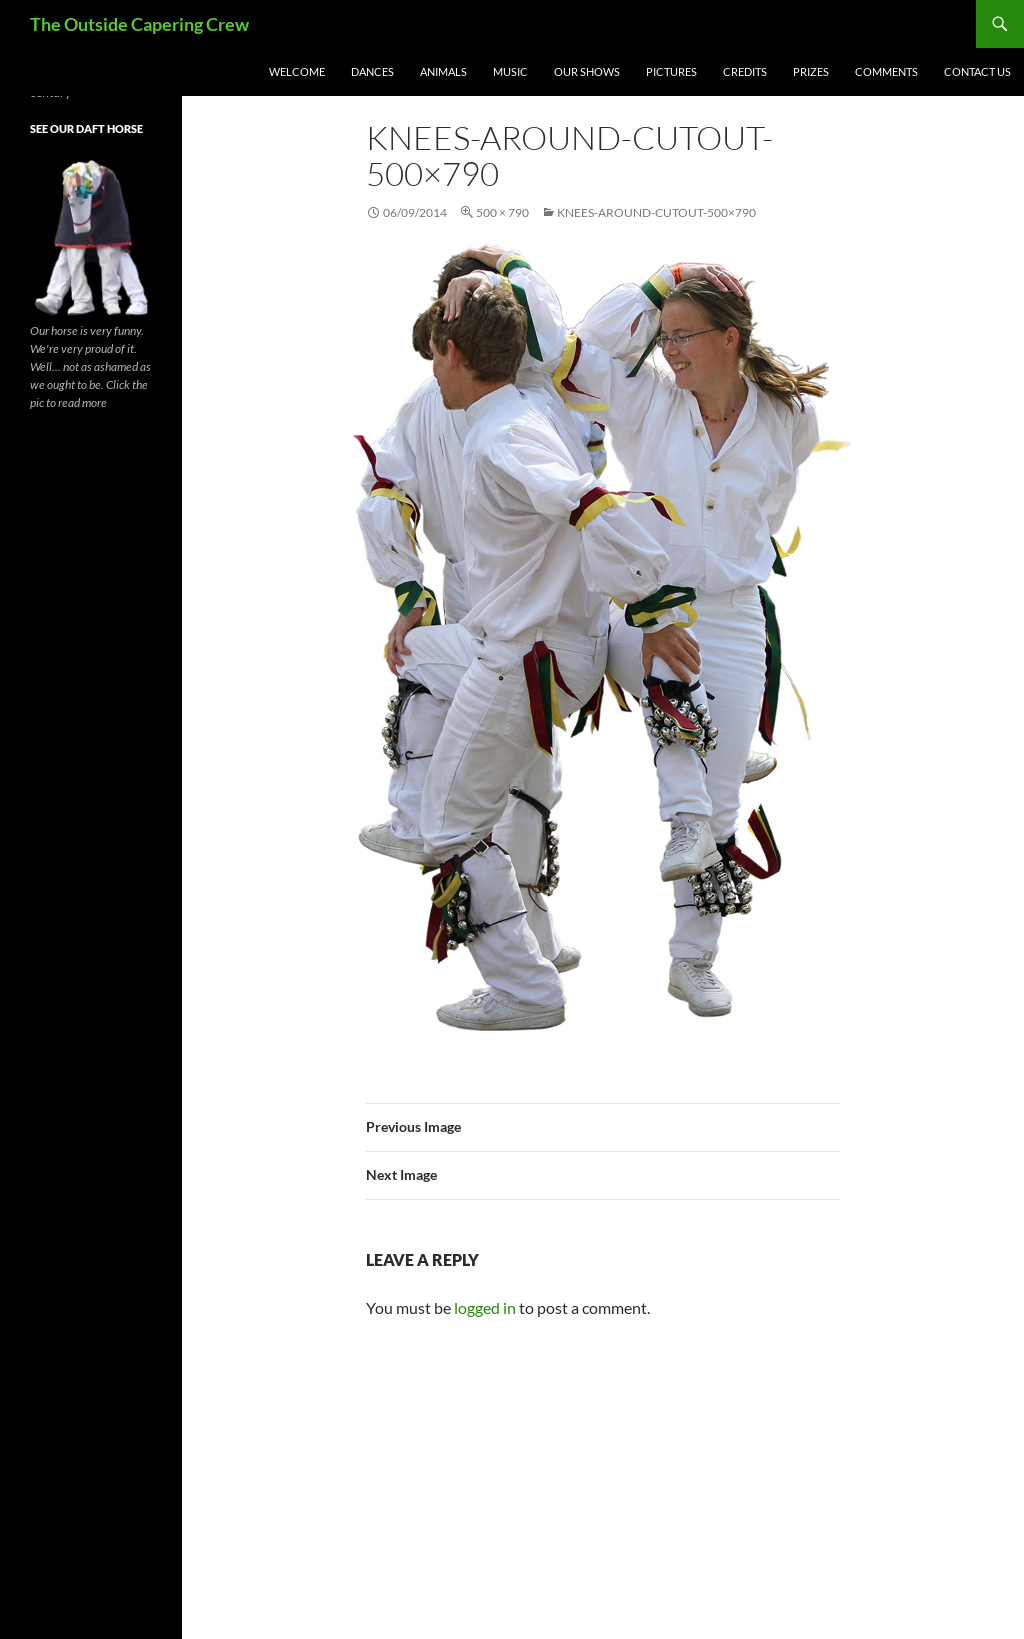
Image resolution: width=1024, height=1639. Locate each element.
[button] (603, 636)
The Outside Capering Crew (139, 24)
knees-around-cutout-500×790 (656, 212)
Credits (745, 71)
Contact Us (977, 71)
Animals (443, 71)
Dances (372, 71)
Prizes (811, 71)
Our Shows (587, 71)
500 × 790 (502, 212)
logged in (485, 1307)
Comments (886, 71)
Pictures (671, 71)
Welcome (297, 71)
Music (510, 71)
